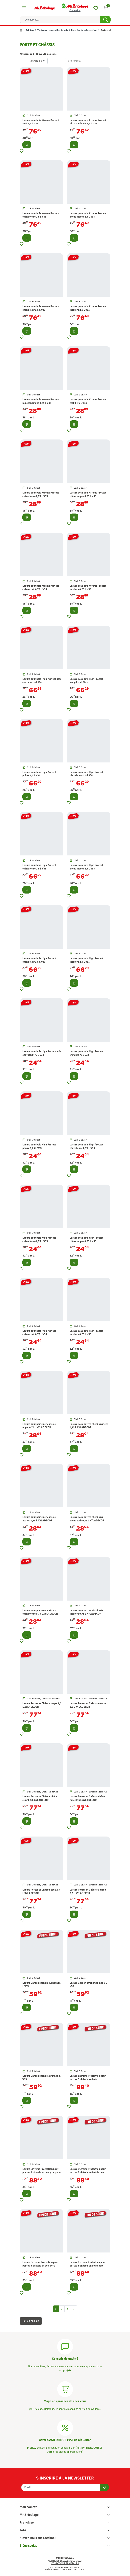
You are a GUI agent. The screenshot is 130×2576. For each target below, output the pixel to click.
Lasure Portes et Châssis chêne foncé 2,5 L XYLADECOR (87, 1798)
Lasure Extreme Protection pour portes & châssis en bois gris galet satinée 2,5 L (41, 2172)
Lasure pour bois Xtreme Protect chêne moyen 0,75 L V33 (88, 494)
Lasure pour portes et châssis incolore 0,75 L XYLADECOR (86, 1612)
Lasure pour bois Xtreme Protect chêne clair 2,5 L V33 (40, 308)
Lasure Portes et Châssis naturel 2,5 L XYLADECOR (88, 1705)
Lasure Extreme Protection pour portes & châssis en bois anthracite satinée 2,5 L (88, 2079)
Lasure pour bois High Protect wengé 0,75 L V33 (86, 1053)
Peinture (30, 30)
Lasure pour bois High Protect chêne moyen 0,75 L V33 (86, 1239)
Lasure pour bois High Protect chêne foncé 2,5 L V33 (39, 867)
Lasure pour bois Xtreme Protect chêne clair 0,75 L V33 (40, 587)
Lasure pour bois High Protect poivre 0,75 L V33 (39, 1146)
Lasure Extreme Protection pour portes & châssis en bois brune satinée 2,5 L (88, 2172)
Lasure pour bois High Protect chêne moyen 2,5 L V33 (86, 867)
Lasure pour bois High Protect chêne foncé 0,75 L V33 (39, 1239)
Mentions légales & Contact (65, 2560)
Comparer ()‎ (74, 60)
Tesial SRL (79, 2569)
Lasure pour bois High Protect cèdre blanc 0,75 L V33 (86, 1146)
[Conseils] (65, 2346)
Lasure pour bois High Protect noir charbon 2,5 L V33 (41, 680)
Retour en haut (31, 2320)
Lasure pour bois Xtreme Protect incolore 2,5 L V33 (88, 308)
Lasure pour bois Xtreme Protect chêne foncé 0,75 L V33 (40, 494)
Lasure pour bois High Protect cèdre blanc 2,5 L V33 (86, 774)
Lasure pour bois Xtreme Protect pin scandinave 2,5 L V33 (88, 122)
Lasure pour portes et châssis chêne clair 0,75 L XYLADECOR (87, 1518)
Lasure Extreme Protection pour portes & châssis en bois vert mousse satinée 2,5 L (40, 2266)
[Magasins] (65, 2388)
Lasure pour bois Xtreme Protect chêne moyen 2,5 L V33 (88, 215)
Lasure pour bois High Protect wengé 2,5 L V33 (86, 680)
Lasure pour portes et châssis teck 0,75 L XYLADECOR (89, 1425)
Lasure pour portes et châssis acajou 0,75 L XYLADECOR (39, 1518)
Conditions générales (65, 2563)
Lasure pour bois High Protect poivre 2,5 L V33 (39, 774)
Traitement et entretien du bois (52, 30)
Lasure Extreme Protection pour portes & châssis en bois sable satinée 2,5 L (88, 2266)
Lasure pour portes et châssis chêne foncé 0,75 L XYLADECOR (40, 1612)
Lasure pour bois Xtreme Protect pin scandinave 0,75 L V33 (40, 401)
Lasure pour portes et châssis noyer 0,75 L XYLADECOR (39, 1425)
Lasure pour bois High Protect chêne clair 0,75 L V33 (39, 1332)
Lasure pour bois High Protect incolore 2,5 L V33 (86, 960)
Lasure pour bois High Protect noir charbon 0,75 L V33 (41, 1053)
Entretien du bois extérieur (84, 30)
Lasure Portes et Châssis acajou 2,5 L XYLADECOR (88, 1891)
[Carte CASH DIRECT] (65, 2427)
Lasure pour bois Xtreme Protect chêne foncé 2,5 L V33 (40, 215)
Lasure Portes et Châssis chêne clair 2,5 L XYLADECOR (39, 1798)
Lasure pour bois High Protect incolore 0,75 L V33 (86, 1332)
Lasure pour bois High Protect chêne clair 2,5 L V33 (39, 960)
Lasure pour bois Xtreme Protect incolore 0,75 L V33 (88, 587)
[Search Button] (105, 19)
